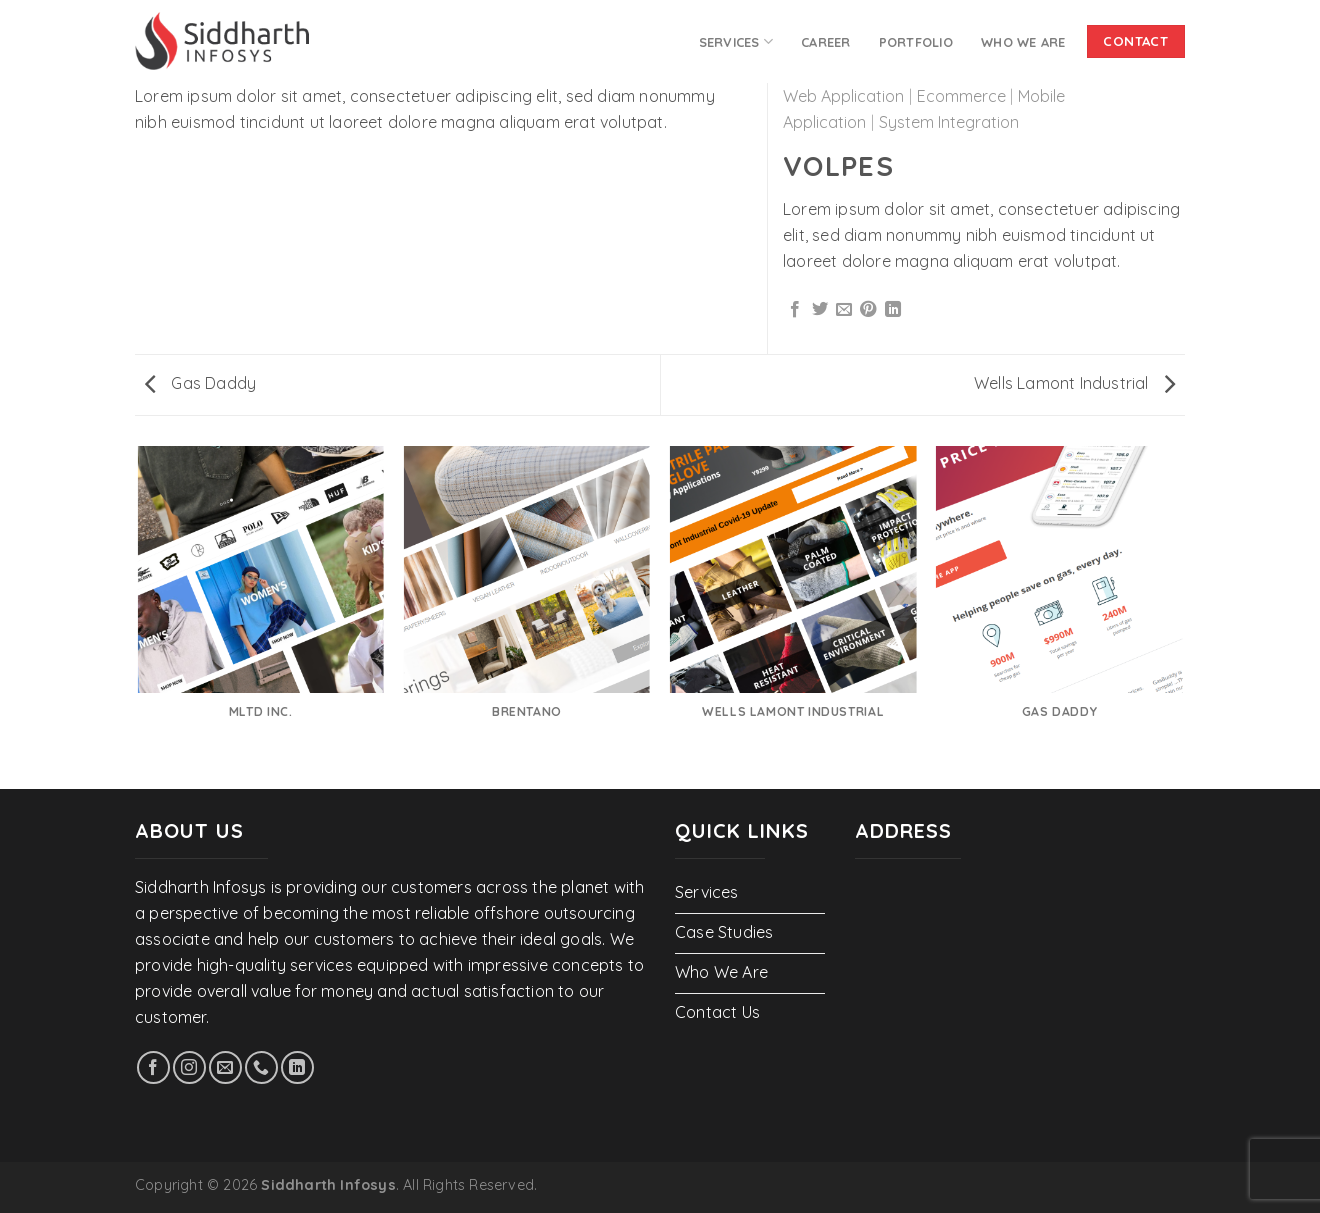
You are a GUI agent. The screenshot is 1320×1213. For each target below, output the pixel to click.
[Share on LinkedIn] (893, 310)
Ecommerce (961, 96)
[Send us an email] (225, 1067)
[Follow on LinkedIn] (297, 1067)
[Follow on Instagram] (189, 1067)
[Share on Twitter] (820, 310)
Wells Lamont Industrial (1074, 383)
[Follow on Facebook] (153, 1067)
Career (826, 42)
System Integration (949, 122)
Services (736, 41)
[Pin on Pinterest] (868, 310)
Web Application (843, 96)
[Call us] (261, 1067)
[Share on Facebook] (795, 310)
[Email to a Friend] (844, 310)
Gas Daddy (200, 383)
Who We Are (1023, 42)
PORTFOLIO (916, 42)
